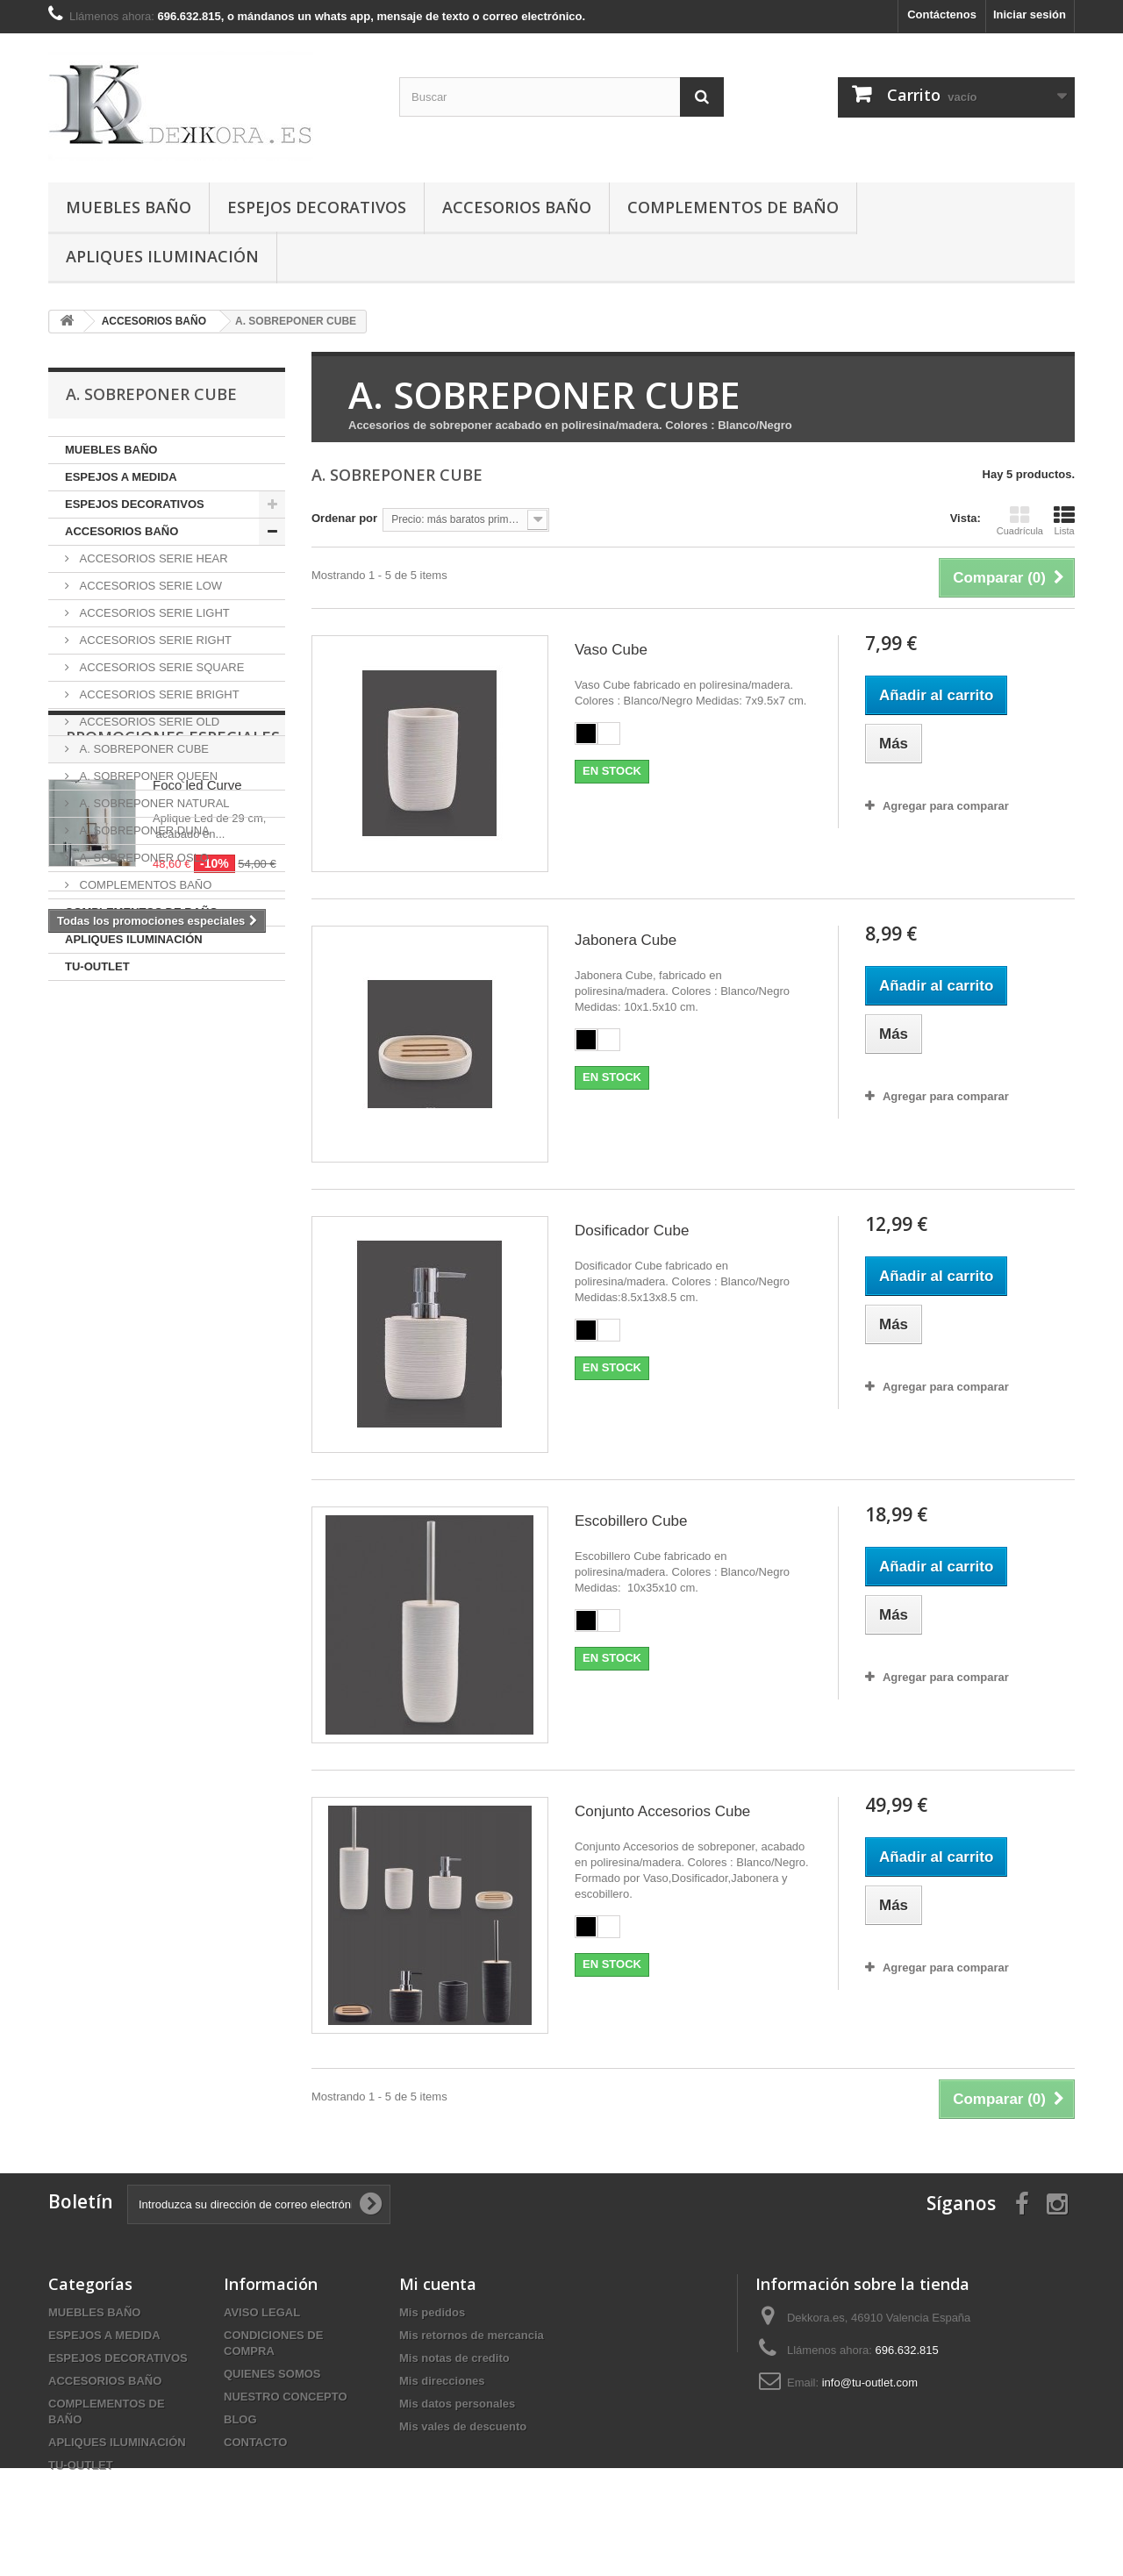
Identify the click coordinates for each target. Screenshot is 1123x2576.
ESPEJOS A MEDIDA (121, 476)
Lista (1064, 520)
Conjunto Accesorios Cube (662, 1811)
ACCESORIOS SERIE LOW (149, 585)
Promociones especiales (173, 1033)
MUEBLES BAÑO (128, 207)
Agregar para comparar (946, 805)
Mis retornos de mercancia (471, 2335)
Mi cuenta (437, 2283)
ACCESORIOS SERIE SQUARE (160, 667)
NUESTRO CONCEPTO (285, 2396)
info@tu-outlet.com (870, 2382)
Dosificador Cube (632, 1230)
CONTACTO (255, 2442)
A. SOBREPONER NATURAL (153, 803)
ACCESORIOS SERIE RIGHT (154, 640)
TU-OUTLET (97, 966)
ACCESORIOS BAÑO (516, 207)
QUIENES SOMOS (272, 2373)
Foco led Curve (197, 1081)
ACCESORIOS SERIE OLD (147, 721)
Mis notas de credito (454, 2358)
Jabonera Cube (625, 940)
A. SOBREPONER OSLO (142, 857)
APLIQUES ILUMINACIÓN (162, 256)
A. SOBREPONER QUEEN (147, 776)
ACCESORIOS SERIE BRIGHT (158, 694)
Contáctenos (941, 14)
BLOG (240, 2419)
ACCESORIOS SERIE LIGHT (153, 612)
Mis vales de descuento (462, 2426)
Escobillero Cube (631, 1521)
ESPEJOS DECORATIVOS (316, 207)
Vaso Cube (611, 649)
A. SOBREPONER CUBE (142, 748)
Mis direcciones (442, 2380)
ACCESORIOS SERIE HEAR (152, 558)
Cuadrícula (1020, 520)
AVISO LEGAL (262, 2312)
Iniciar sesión (1029, 14)
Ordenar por (344, 518)
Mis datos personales (457, 2403)
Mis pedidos (432, 2312)
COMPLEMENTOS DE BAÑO (733, 207)
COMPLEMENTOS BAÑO (143, 884)
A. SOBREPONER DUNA (143, 830)
